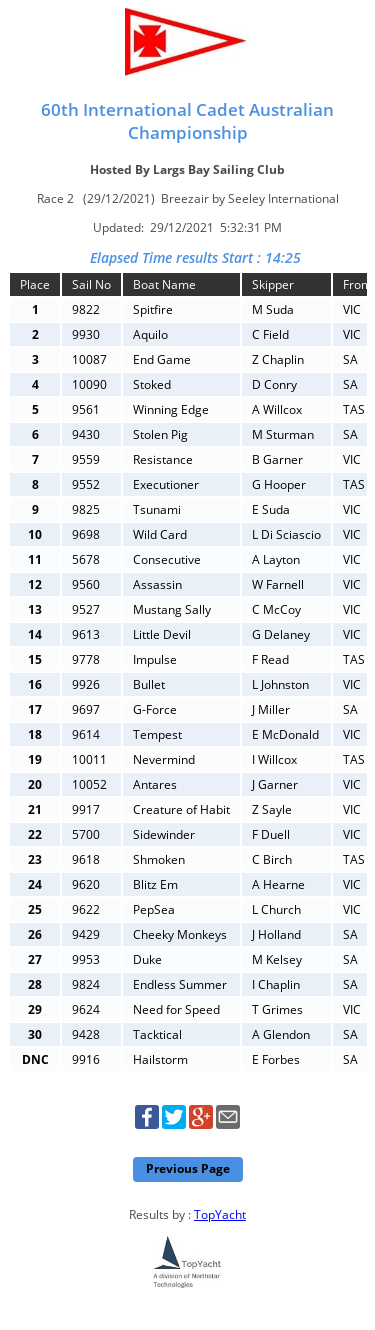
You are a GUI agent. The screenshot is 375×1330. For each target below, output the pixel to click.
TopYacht (220, 1214)
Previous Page (188, 1168)
